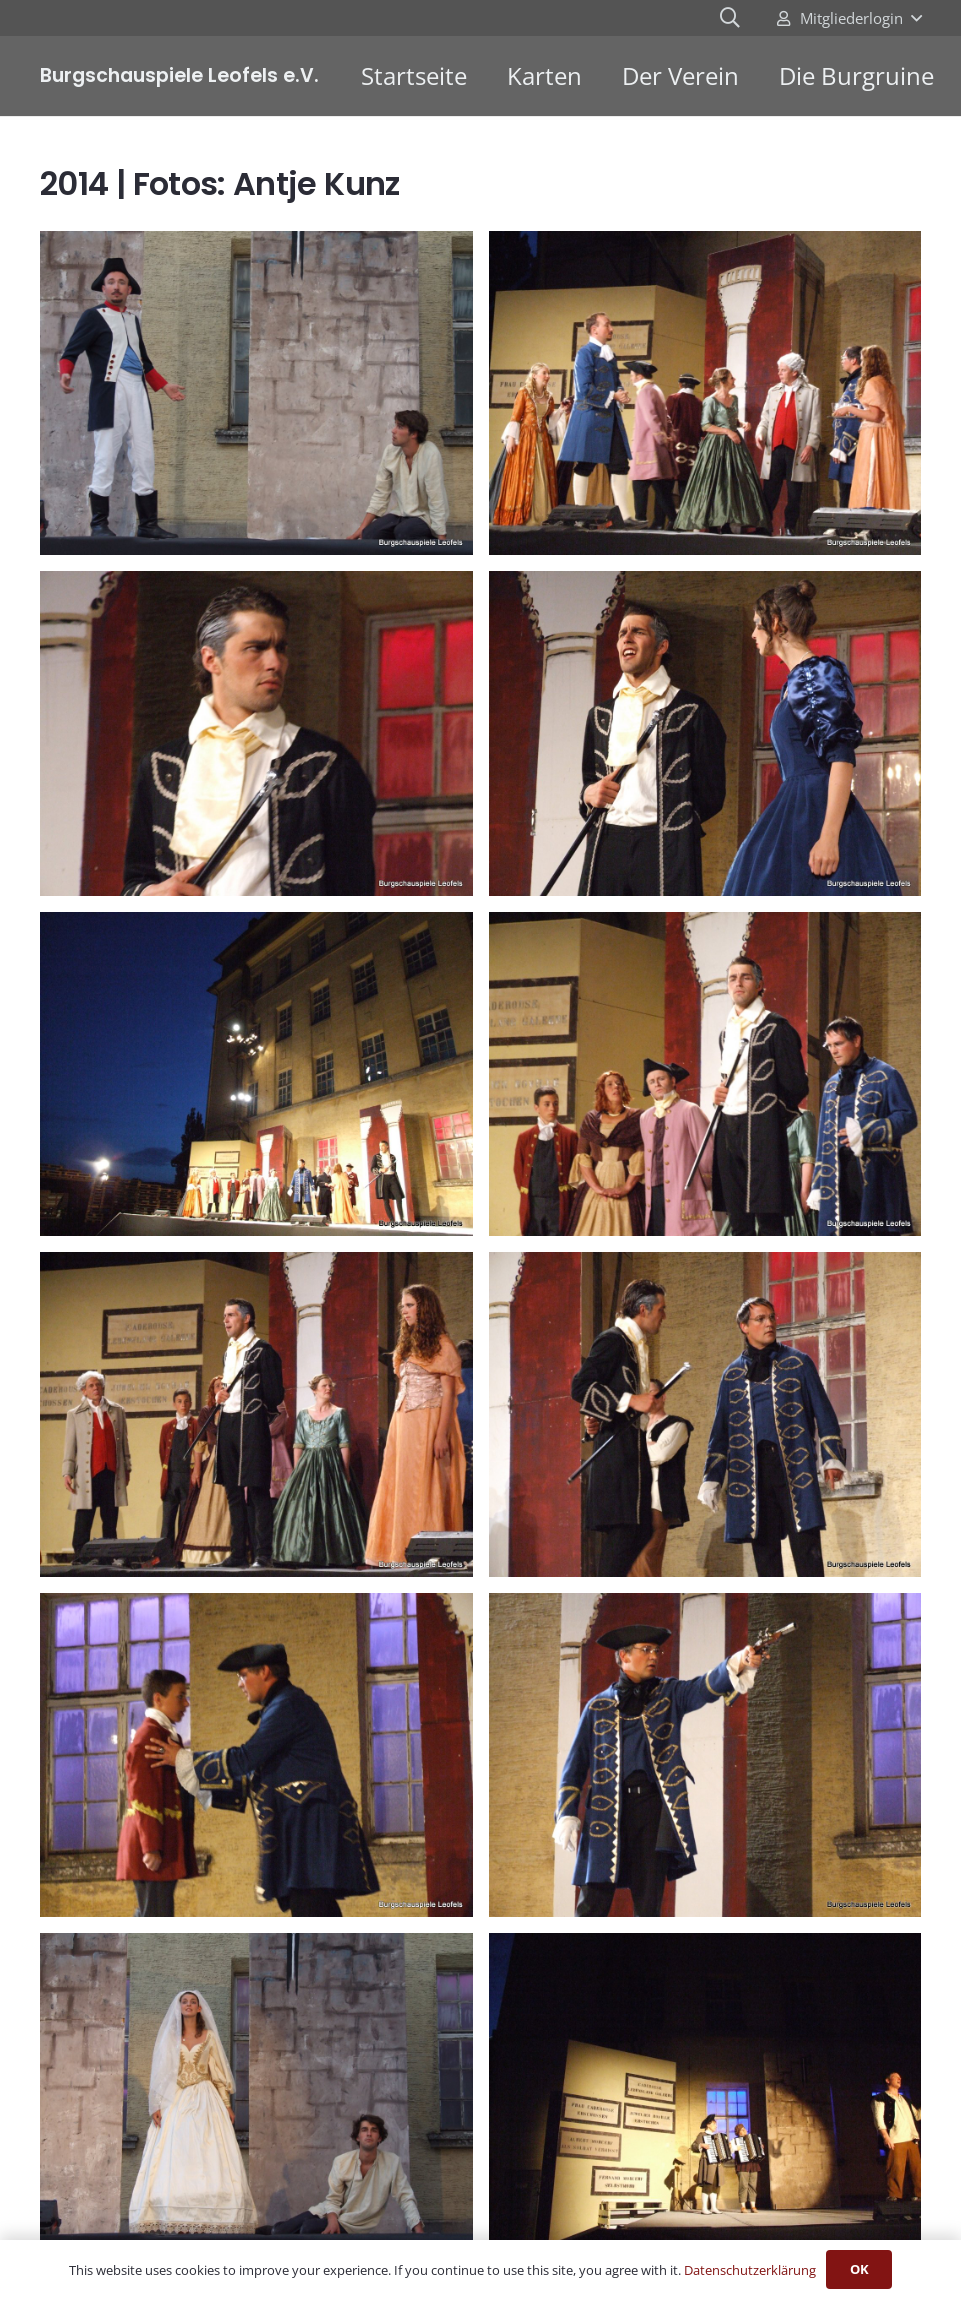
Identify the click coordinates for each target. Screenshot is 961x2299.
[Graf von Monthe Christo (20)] (705, 2095)
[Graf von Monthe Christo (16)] (705, 1414)
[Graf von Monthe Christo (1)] (256, 393)
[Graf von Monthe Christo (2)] (256, 2095)
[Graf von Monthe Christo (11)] (256, 733)
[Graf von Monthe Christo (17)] (256, 1754)
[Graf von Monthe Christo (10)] (705, 393)
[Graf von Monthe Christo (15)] (256, 1414)
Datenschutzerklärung (750, 2270)
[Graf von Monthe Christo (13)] (256, 1074)
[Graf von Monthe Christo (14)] (705, 1074)
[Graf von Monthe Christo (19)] (705, 1754)
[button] (848, 18)
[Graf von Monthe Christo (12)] (705, 733)
